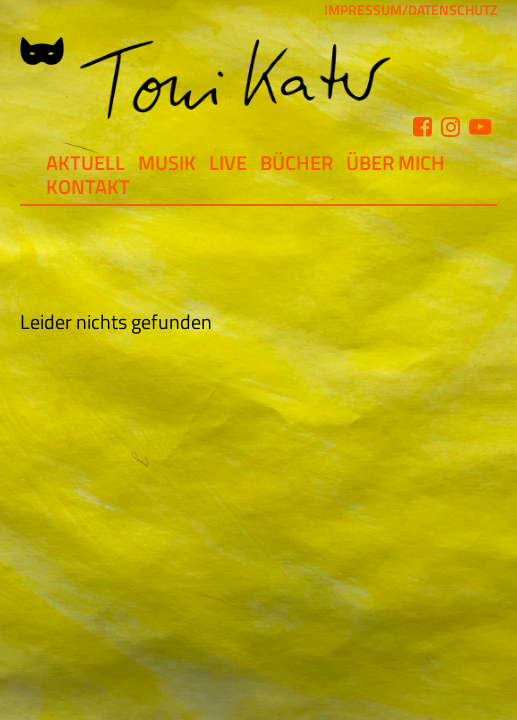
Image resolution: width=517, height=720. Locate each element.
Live (228, 162)
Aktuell (85, 162)
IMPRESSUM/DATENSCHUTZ (410, 10)
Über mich (395, 162)
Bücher (296, 162)
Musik (167, 162)
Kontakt (88, 186)
